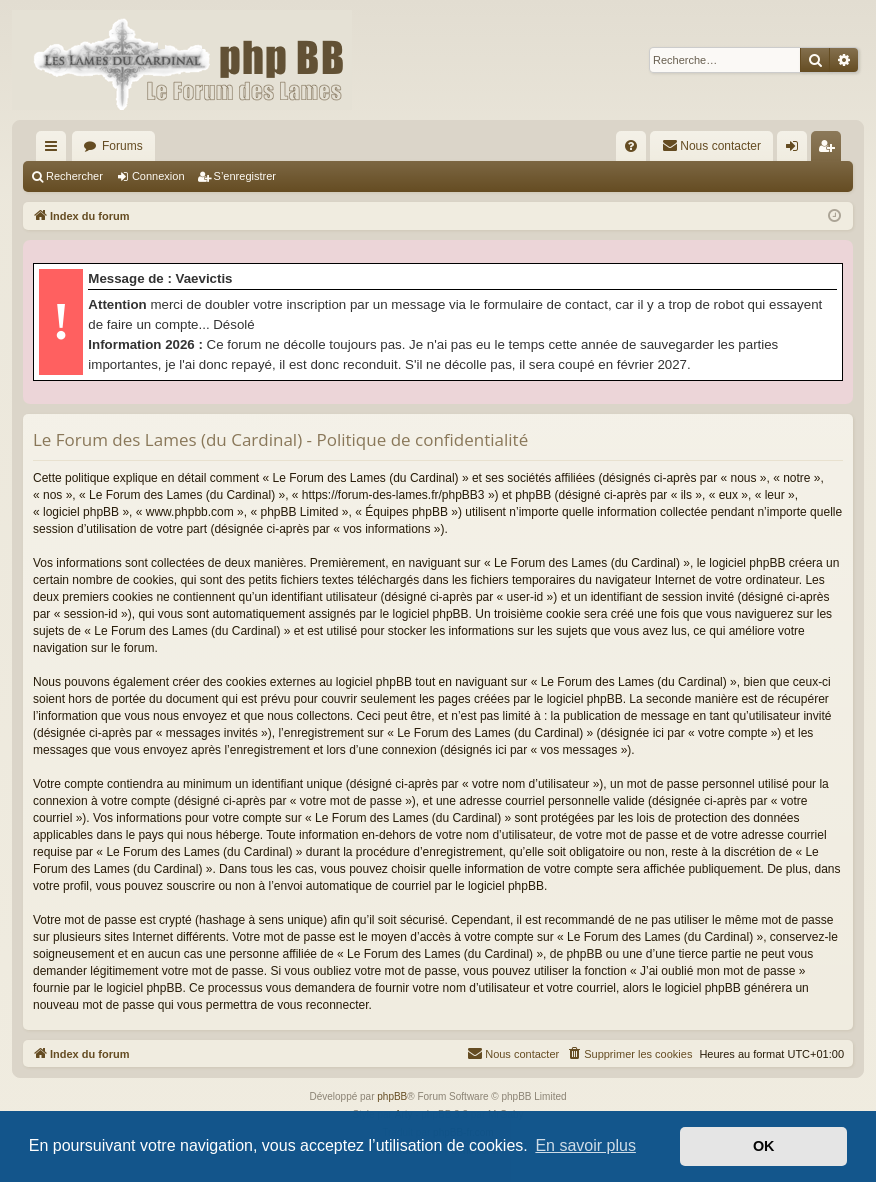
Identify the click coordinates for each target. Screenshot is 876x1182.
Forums (122, 146)
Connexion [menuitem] (796, 150)
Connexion (158, 176)
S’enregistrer (245, 176)
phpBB (392, 1096)
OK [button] (764, 1146)
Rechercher (74, 176)
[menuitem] (631, 146)
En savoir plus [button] (585, 1145)
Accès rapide (55, 150)
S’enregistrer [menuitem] (830, 150)
